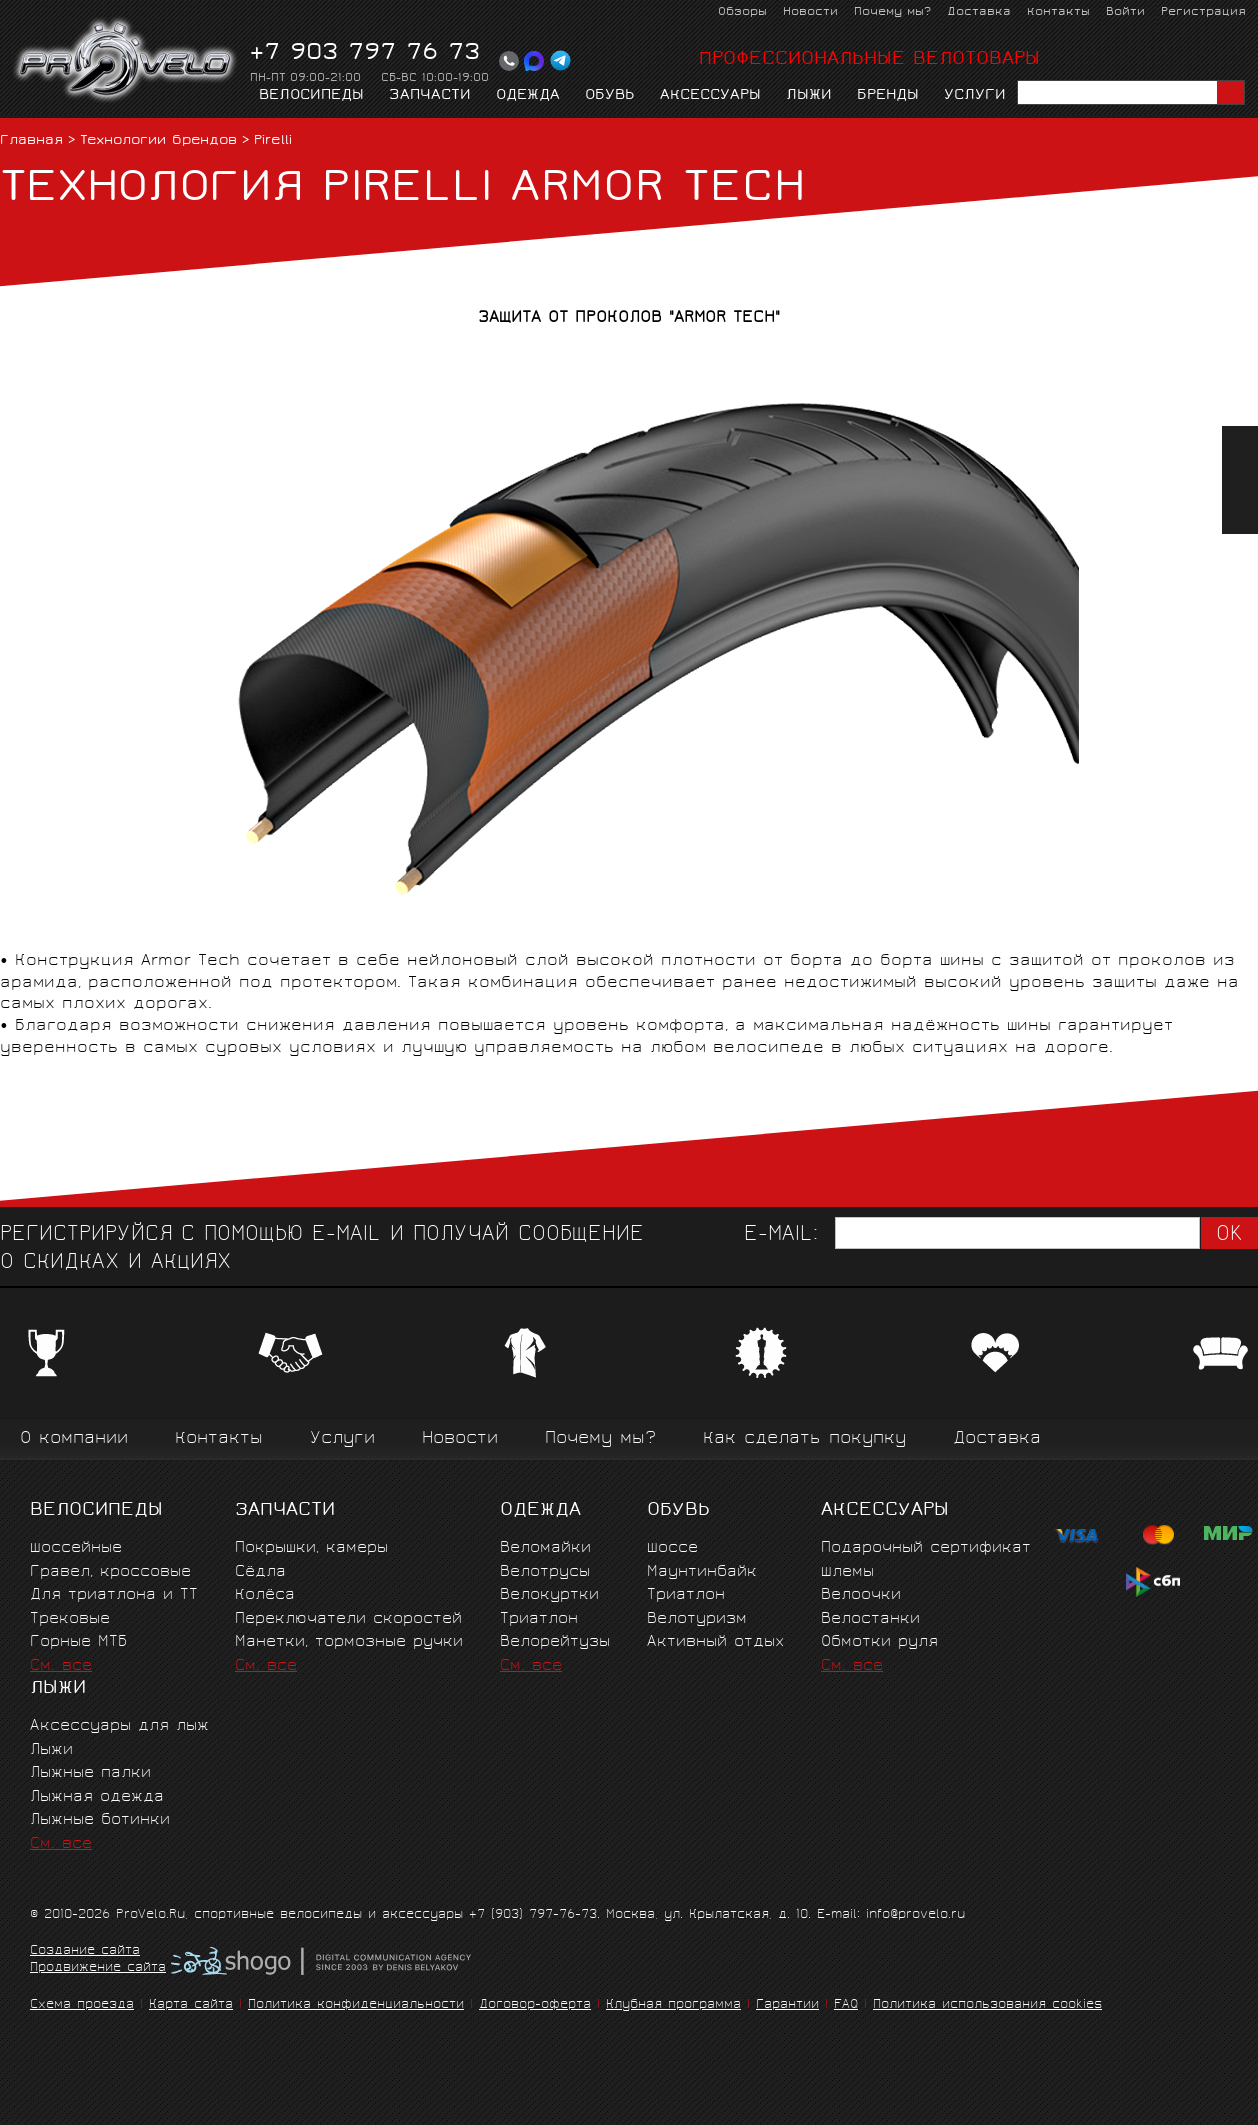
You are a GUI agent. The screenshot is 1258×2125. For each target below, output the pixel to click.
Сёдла (260, 1572)
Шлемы (847, 1572)
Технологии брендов (158, 141)
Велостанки (870, 1619)
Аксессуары (710, 96)
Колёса (265, 1595)
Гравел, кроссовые (110, 1572)
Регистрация (1203, 12)
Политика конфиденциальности (356, 2005)
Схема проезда (82, 2005)
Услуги (975, 96)
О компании (74, 1439)
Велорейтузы (555, 1642)
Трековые (70, 1619)
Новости (810, 12)
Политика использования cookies (987, 2005)
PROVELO (126, 61)
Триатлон (539, 1619)
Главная (31, 141)
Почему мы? (892, 12)
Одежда (528, 96)
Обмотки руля (879, 1642)
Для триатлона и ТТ (114, 1595)
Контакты (1058, 12)
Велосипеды (311, 96)
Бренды (888, 96)
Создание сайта (85, 1952)
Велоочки (861, 1595)
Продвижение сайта (98, 1969)
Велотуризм (697, 1619)
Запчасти (430, 96)
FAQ (846, 2005)
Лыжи (809, 96)
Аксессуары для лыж (119, 1726)
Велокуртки (549, 1595)
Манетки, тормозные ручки (349, 1642)
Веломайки (545, 1548)
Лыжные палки (90, 1773)
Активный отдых (715, 1642)
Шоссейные (76, 1548)
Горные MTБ (78, 1642)
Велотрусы (545, 1572)
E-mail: (781, 1235)
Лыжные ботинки (100, 1820)
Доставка (979, 12)
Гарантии (787, 2005)
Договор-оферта (535, 2005)
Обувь (610, 96)
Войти (1125, 12)
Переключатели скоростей (348, 1619)
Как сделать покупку (804, 1439)
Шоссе (672, 1548)
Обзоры (742, 12)
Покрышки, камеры (311, 1548)
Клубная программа (673, 2005)
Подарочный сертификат (926, 1548)
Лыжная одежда (97, 1797)
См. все (61, 1666)
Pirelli (273, 141)
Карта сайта (191, 2005)
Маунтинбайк (702, 1572)
